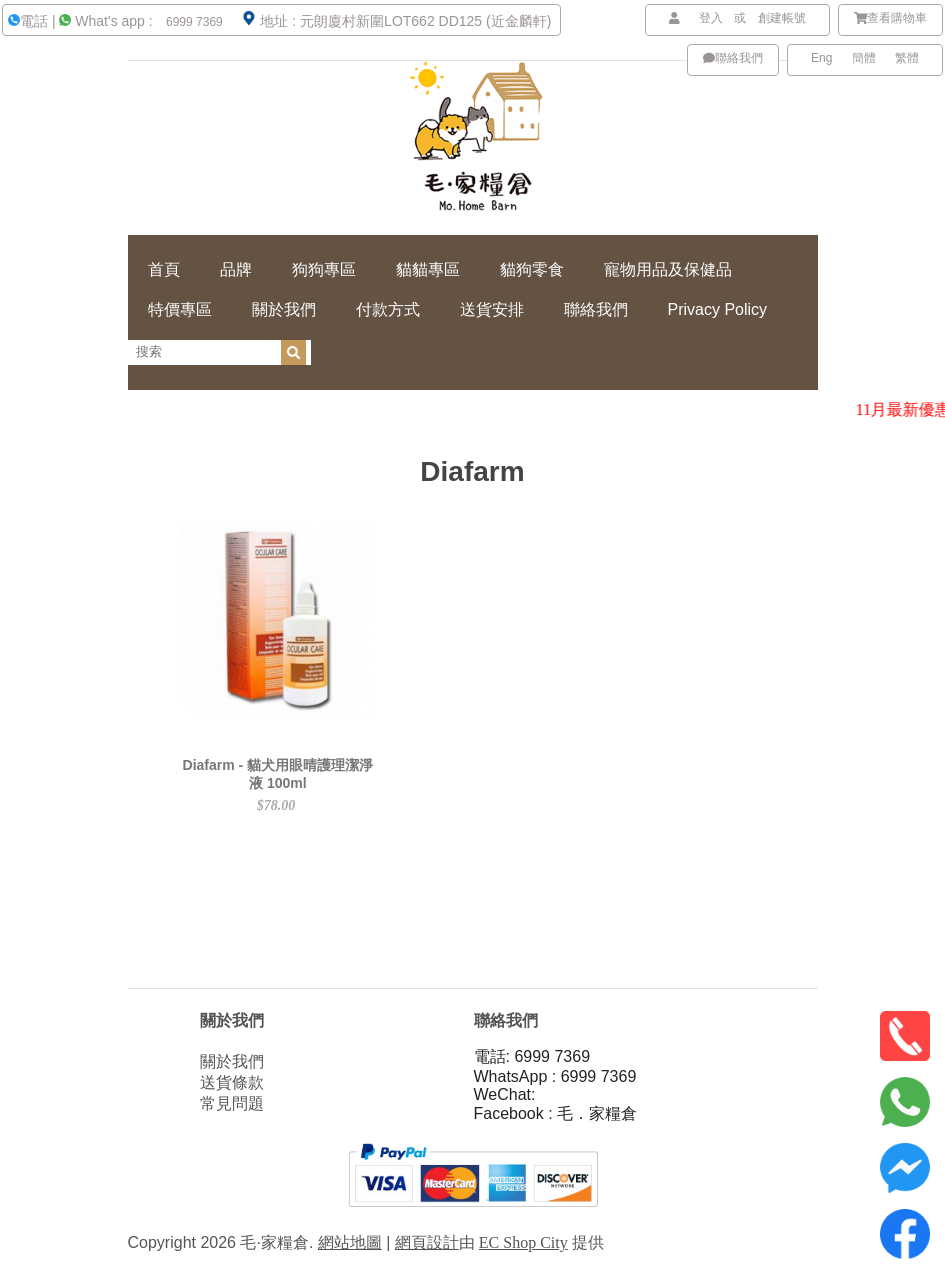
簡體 (864, 58)
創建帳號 (782, 18)
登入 (711, 18)
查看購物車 (891, 18)
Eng (821, 58)
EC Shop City (523, 1242)
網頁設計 (427, 1242)
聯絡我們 (733, 58)
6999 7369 (193, 22)
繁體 (907, 58)
